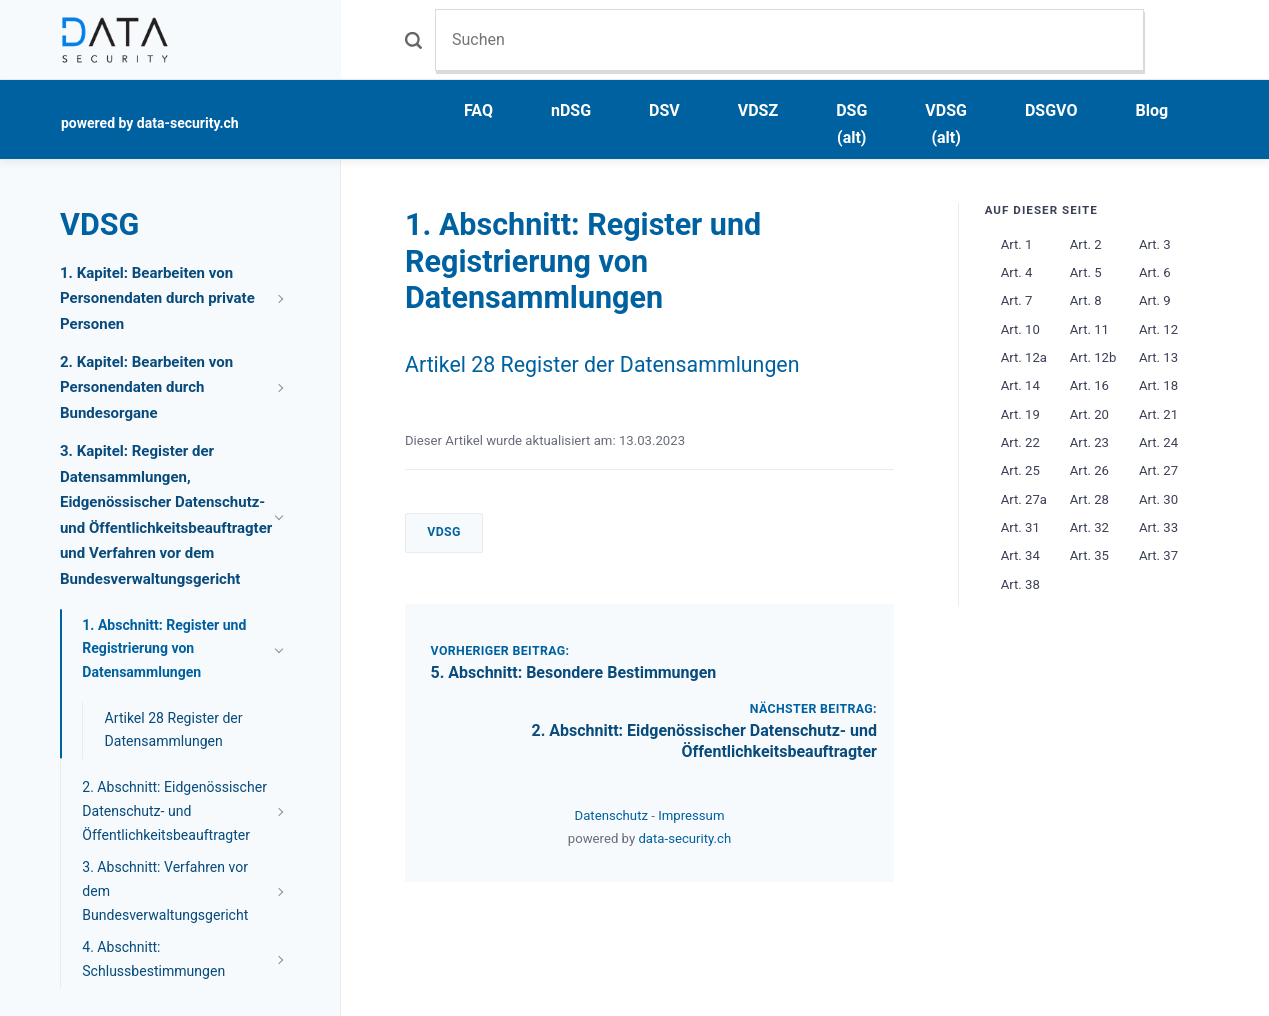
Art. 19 (1020, 414)
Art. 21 (1158, 414)
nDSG (571, 110)
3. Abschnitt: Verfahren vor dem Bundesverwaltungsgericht (165, 891)
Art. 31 (1020, 527)
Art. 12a (1024, 357)
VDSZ (758, 110)
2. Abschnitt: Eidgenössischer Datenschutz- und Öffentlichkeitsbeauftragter (704, 741)
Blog (1152, 110)
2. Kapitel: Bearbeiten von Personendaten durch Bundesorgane (146, 387)
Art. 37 (1158, 555)
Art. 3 (1155, 244)
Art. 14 (1020, 385)
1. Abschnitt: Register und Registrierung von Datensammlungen (164, 649)
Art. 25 (1020, 470)
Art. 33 (1158, 527)
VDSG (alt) (946, 124)
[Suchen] (789, 39)
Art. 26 (1089, 470)
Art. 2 (1086, 244)
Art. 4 (1017, 272)
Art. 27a (1024, 499)
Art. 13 (1158, 357)
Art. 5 (1086, 272)
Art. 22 (1020, 442)
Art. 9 (1155, 300)
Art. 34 (1020, 555)
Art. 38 (1020, 584)
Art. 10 (1020, 329)
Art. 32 (1089, 527)
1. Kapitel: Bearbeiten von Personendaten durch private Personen (157, 298)
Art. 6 (1155, 272)
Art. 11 (1089, 329)
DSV (664, 110)
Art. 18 (1158, 385)
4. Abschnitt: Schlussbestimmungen (153, 959)
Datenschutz (613, 815)
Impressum (691, 815)
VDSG (444, 532)
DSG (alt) (851, 124)
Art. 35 (1089, 555)
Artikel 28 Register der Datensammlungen (602, 364)
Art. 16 (1089, 385)
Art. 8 (1086, 300)
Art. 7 (1017, 300)
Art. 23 (1089, 442)
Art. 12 (1158, 329)
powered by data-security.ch (150, 123)
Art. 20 (1089, 414)
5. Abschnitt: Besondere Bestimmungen (574, 672)
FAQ (478, 110)
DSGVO (1051, 110)
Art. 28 (1089, 499)
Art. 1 (1017, 244)
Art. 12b (1093, 357)
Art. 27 (1158, 470)
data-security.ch (684, 838)
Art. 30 (1158, 499)
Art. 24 (1158, 442)
